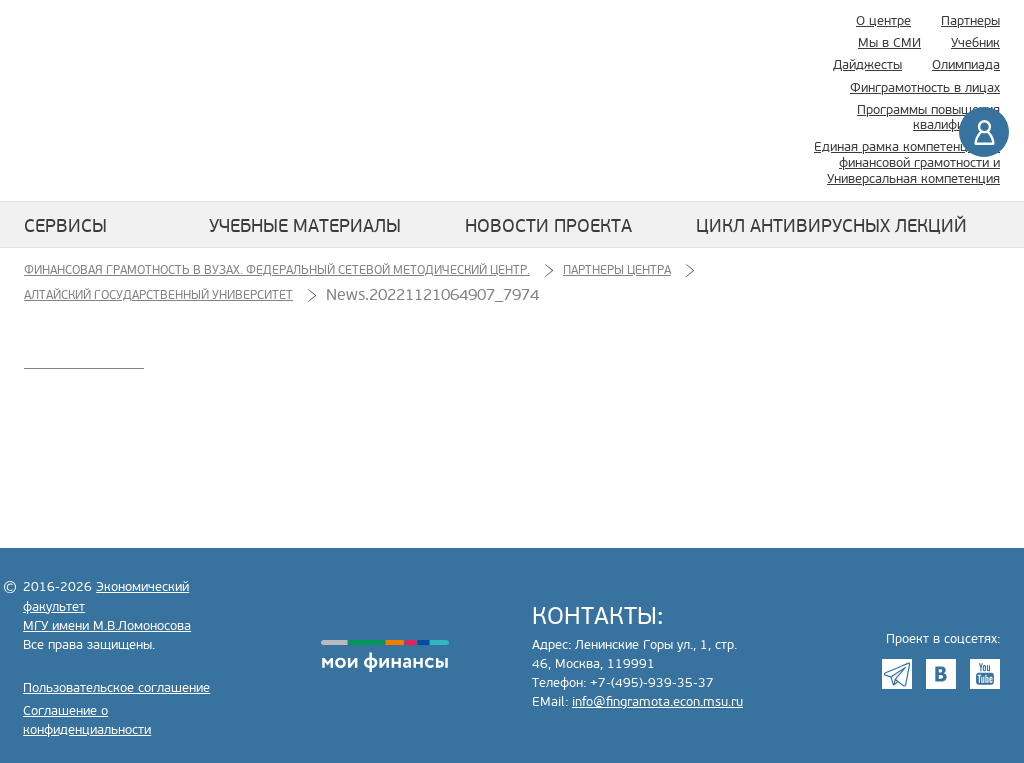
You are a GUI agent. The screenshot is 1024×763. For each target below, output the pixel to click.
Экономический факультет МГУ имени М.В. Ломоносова (576, 101)
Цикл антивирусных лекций (831, 226)
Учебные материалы (305, 226)
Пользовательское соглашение (116, 688)
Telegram (897, 674)
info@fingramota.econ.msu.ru (657, 702)
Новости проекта (548, 226)
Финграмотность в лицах (925, 88)
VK (941, 674)
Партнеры (970, 21)
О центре (883, 21)
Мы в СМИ (889, 43)
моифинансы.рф (385, 656)
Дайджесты (867, 65)
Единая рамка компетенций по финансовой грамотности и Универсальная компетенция (907, 162)
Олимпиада (966, 65)
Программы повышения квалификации (928, 118)
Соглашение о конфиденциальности (87, 720)
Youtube (985, 674)
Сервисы (65, 226)
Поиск (739, 101)
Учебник (975, 43)
